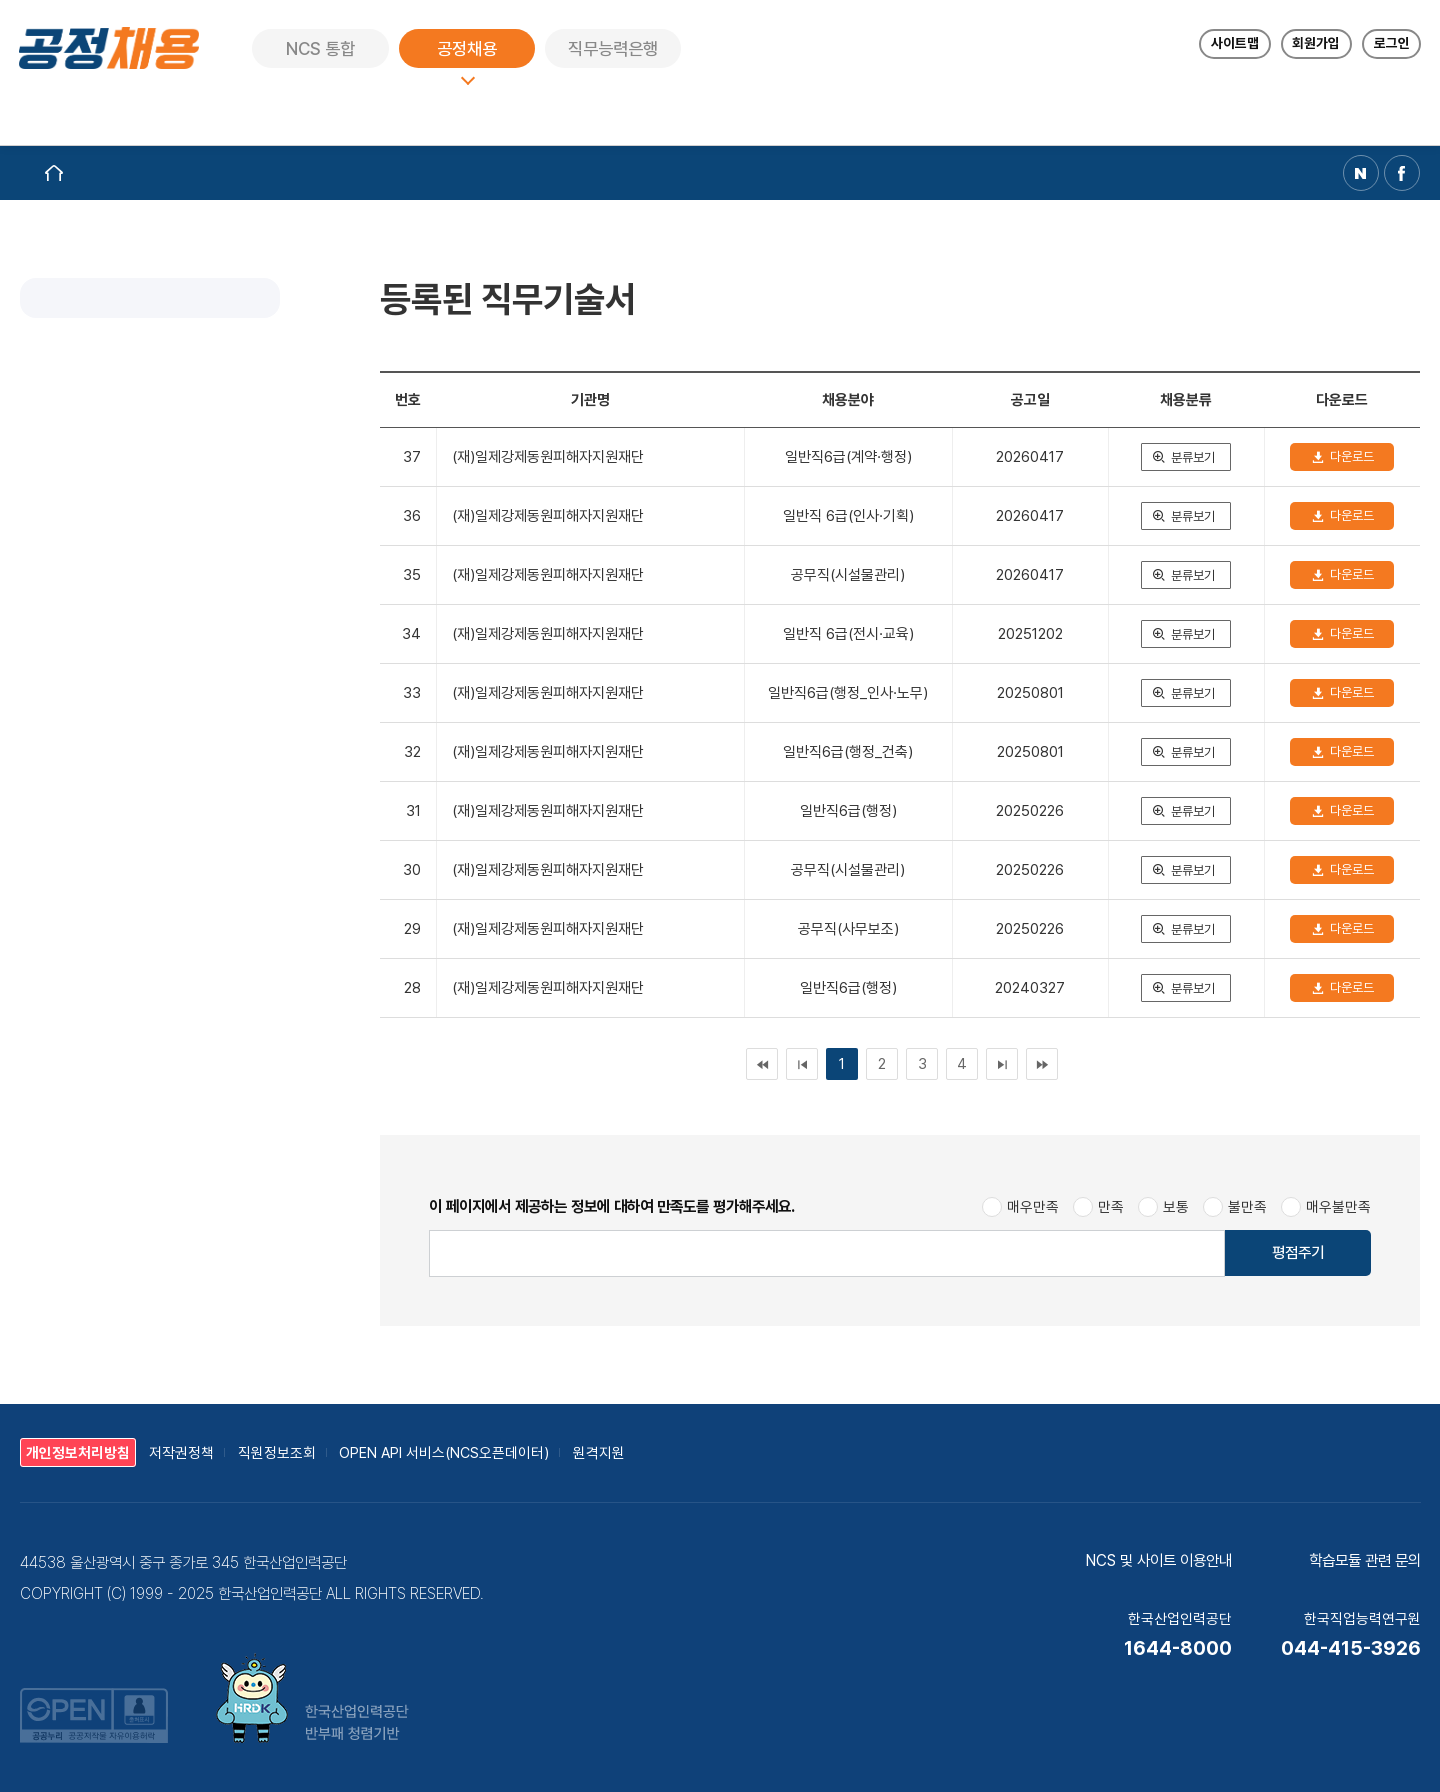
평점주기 (1298, 1252)
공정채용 (468, 48)
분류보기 (1193, 457)
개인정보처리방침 (78, 1452)
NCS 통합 (321, 48)
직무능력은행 (614, 48)
